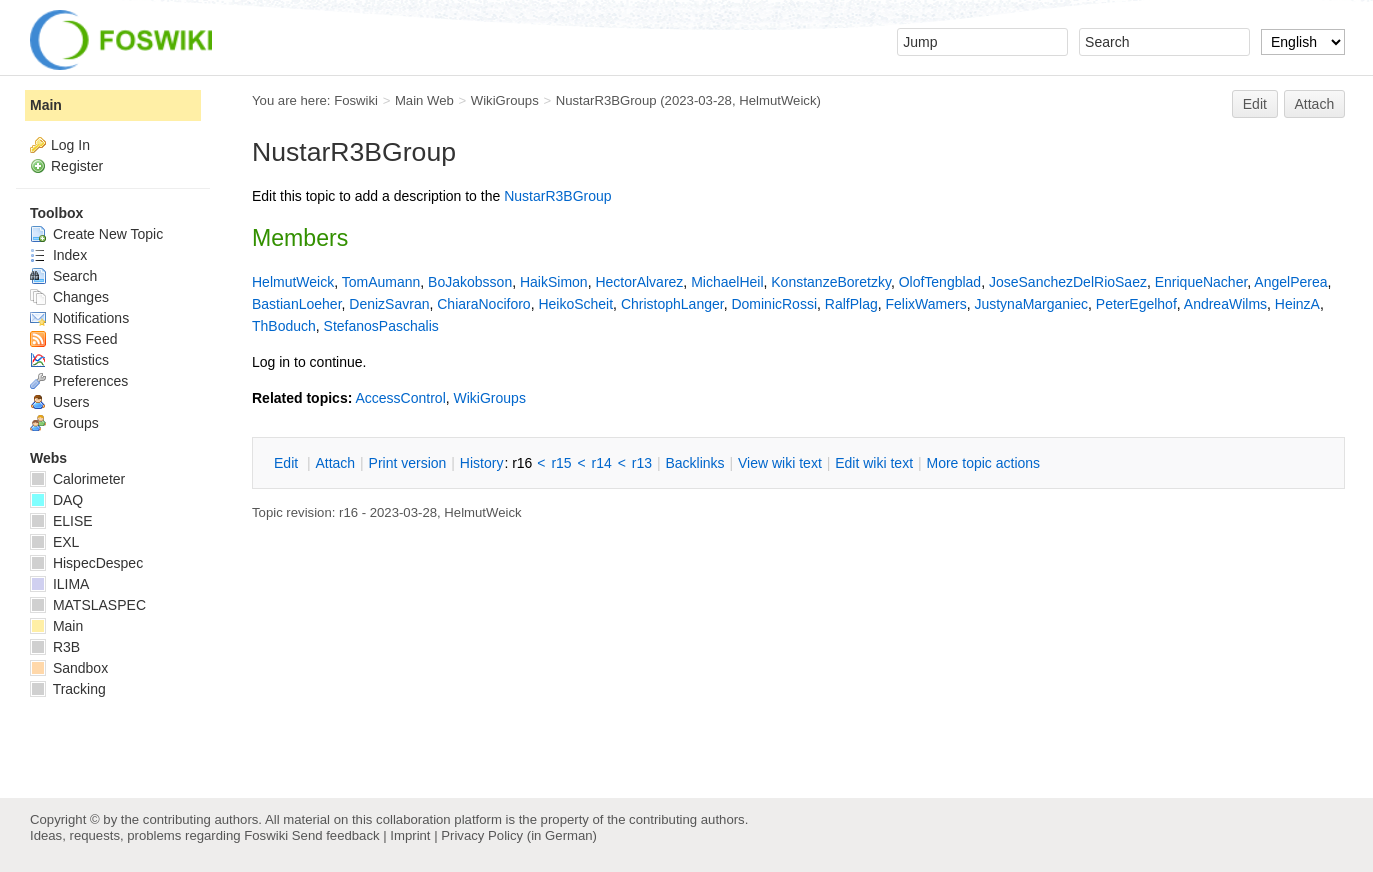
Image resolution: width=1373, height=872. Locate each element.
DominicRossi (774, 304)
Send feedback (336, 835)
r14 (602, 463)
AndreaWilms (1225, 304)
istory (482, 463)
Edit (1255, 104)
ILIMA (59, 584)
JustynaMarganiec (1031, 304)
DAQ (56, 500)
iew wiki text (780, 463)
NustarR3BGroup (606, 100)
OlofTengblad (940, 282)
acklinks (694, 463)
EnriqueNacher (1201, 282)
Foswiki (356, 100)
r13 (642, 463)
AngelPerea (1290, 282)
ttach (335, 463)
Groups (64, 423)
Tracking (68, 689)
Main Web (424, 100)
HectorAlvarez (639, 282)
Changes (69, 297)
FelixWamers (925, 304)
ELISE (61, 521)
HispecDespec (86, 563)
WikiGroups (505, 100)
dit (288, 463)
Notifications (79, 318)
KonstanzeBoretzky (831, 282)
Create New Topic (96, 234)
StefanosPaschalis (381, 326)
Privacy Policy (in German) (519, 835)
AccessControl (400, 398)
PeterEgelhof (1136, 304)
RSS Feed (73, 339)
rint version (408, 463)
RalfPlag (851, 304)
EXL (54, 542)
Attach (1315, 104)
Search (63, 276)
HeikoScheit (575, 304)
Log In (70, 145)
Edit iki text (874, 463)
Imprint (410, 835)
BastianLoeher (297, 304)
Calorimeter (77, 479)
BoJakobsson (470, 282)
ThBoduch (284, 326)
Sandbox (69, 668)
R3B (55, 647)
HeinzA (1297, 304)
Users (59, 402)
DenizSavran (389, 304)
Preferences (79, 381)
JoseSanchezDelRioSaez (1068, 282)
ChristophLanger (672, 304)
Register (77, 166)
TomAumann (381, 282)
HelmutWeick (777, 100)
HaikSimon (554, 282)
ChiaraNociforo (483, 304)
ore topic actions (983, 463)
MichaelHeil (727, 282)
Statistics (69, 360)
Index (58, 255)
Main (46, 105)
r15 (561, 463)
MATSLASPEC (88, 605)
